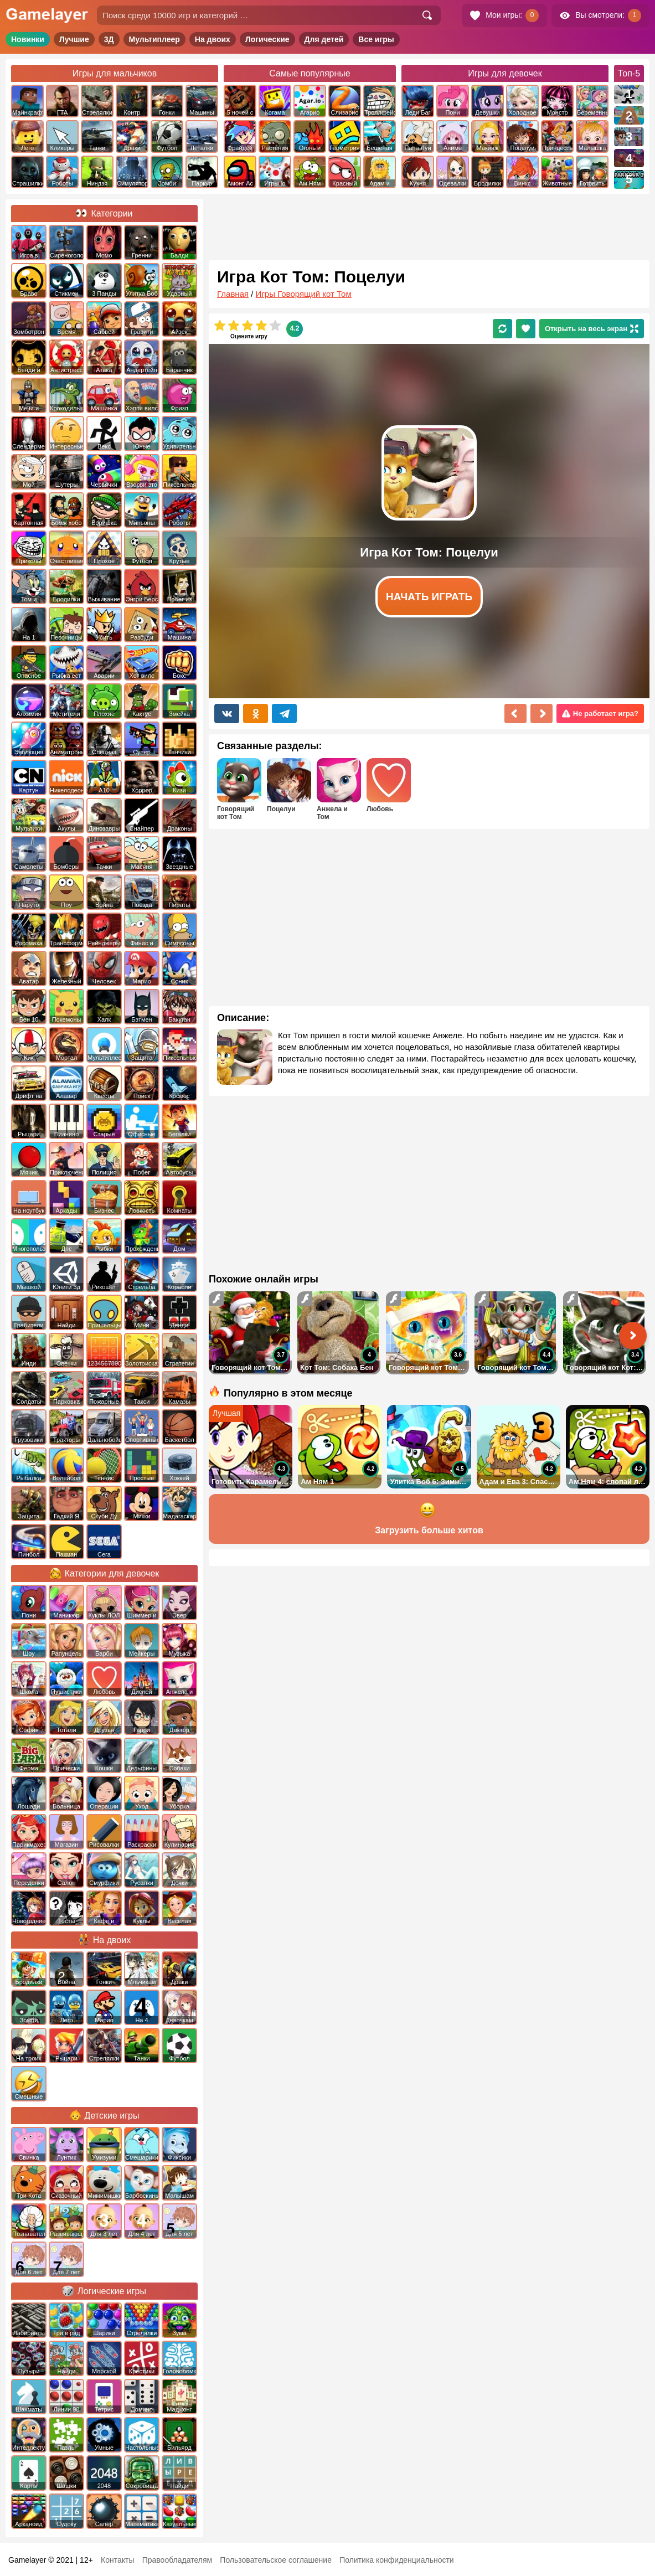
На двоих (212, 39)
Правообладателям (177, 2560)
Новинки (27, 39)
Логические (267, 39)
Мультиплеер (154, 39)
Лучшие (74, 39)
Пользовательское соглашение (276, 2560)
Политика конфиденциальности (396, 2560)
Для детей (324, 39)
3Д (109, 39)
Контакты (117, 2560)
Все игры (376, 39)
